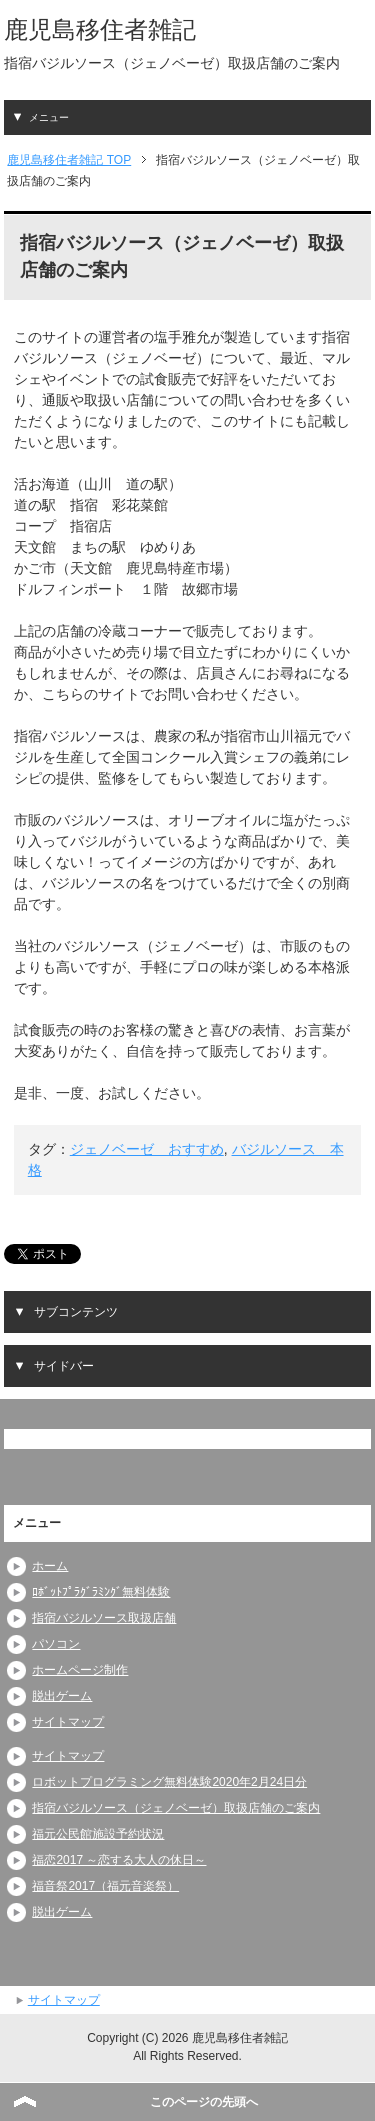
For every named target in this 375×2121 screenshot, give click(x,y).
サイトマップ (68, 1722)
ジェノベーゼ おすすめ (147, 1149)
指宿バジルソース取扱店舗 (104, 1618)
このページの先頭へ (204, 2102)
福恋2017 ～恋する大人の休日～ (119, 1860)
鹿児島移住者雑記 (100, 29)
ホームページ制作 (80, 1670)
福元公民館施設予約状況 (98, 1834)
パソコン (56, 1644)
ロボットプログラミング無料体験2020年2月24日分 (169, 1782)
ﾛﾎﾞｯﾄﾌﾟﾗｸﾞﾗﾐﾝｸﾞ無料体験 (101, 1592)
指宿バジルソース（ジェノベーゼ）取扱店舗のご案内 (176, 1808)
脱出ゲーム (62, 1696)
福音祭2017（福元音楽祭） (105, 1886)
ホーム (50, 1566)
